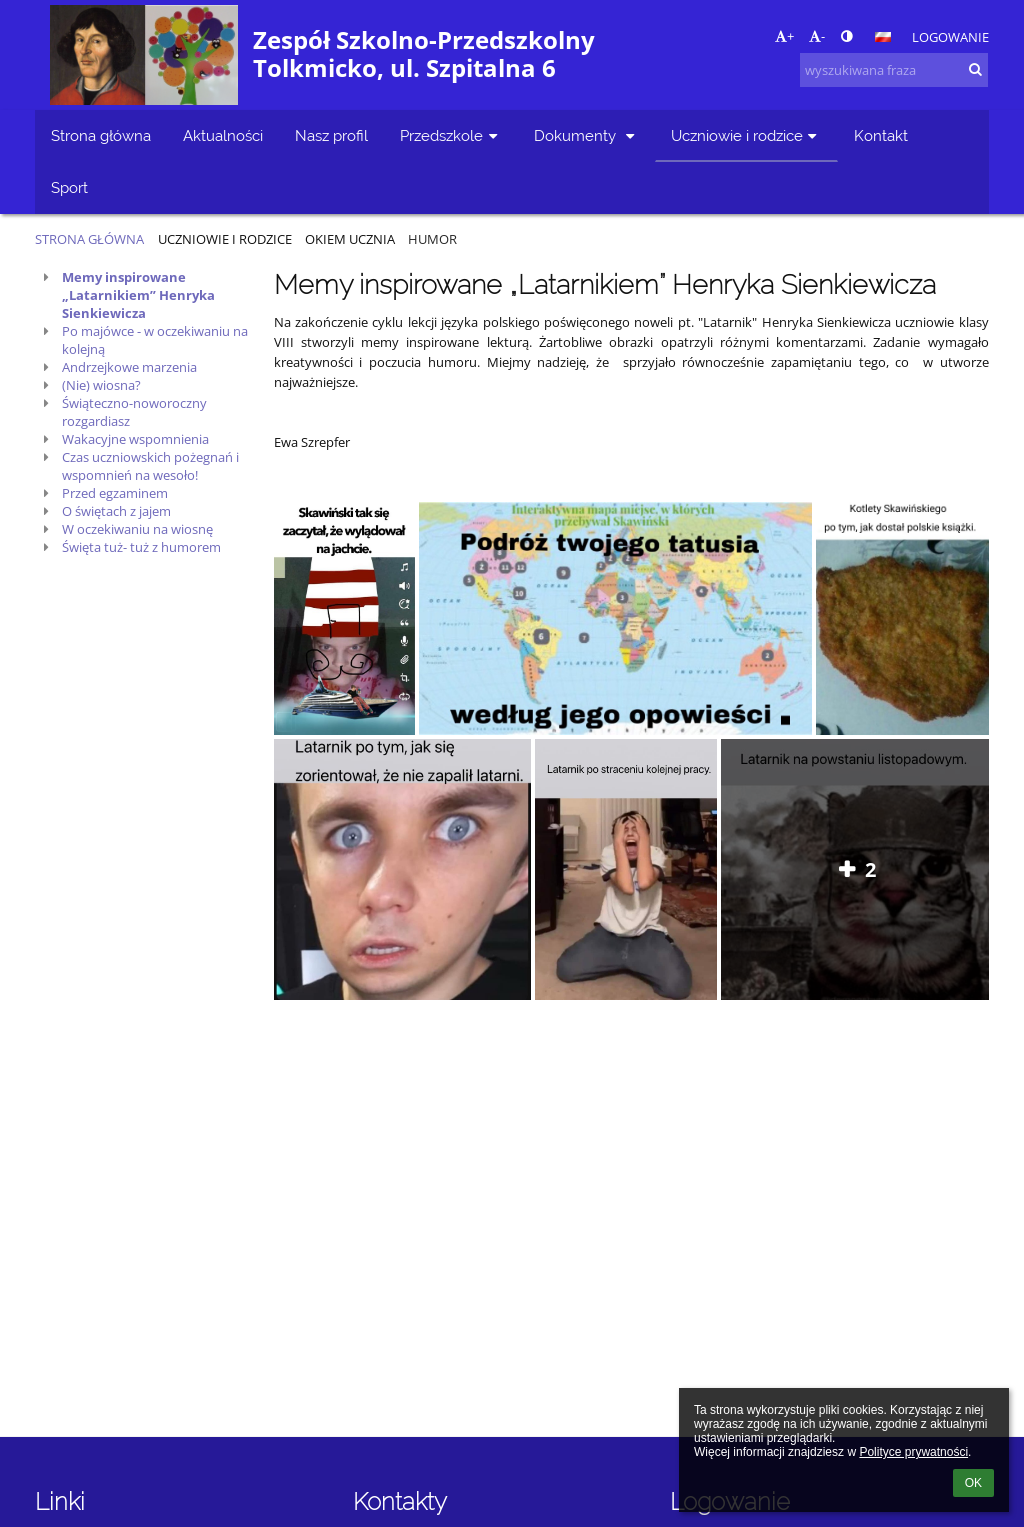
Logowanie (950, 37)
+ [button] (784, 36)
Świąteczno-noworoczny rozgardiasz (134, 412)
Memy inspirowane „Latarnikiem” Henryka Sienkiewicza (138, 295)
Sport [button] (69, 187)
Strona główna (89, 239)
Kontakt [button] (881, 135)
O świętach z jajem (116, 511)
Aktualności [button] (223, 135)
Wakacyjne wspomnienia (135, 439)
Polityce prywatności (913, 1452)
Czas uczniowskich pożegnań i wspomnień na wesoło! (150, 466)
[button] (883, 37)
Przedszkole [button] (451, 135)
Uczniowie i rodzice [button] (746, 135)
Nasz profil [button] (331, 135)
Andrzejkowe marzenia (129, 367)
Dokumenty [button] (586, 135)
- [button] (817, 36)
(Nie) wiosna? (101, 385)
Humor (432, 239)
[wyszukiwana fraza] (894, 70)
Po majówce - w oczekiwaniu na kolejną (155, 340)
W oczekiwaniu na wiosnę (137, 529)
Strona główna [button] (101, 135)
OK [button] (973, 1483)
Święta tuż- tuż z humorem (141, 547)
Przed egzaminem (115, 493)
